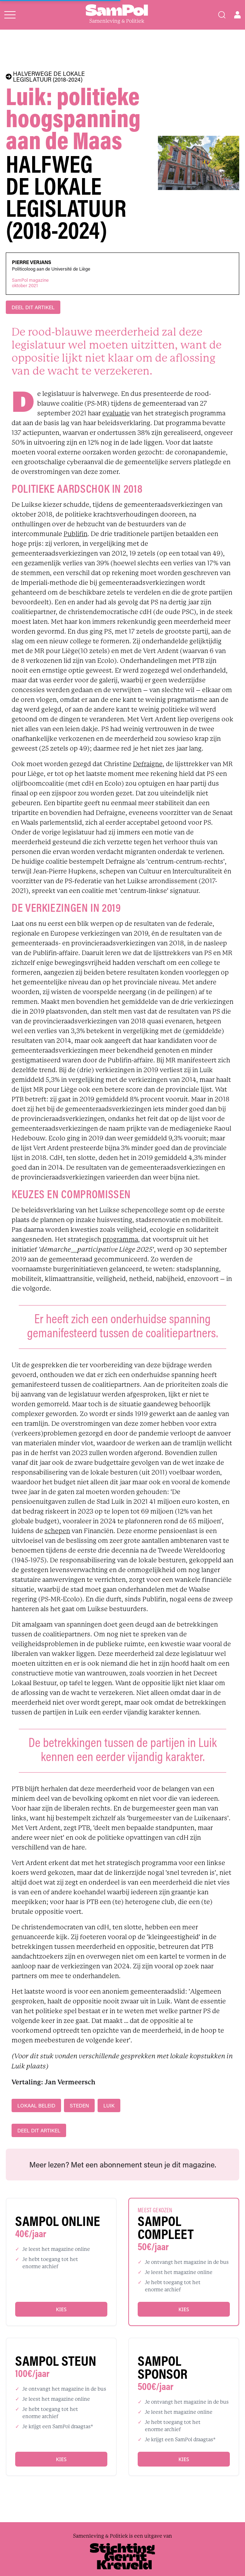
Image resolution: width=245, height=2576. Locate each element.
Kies (61, 2309)
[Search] (221, 14)
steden (79, 2105)
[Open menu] (10, 14)
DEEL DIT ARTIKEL (33, 307)
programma (120, 1239)
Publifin (75, 534)
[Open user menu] (237, 14)
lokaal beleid (36, 2105)
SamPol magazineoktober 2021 (30, 282)
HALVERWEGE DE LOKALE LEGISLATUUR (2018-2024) (45, 76)
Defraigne (148, 764)
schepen (57, 1531)
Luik (109, 2105)
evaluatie (116, 413)
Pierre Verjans (31, 262)
